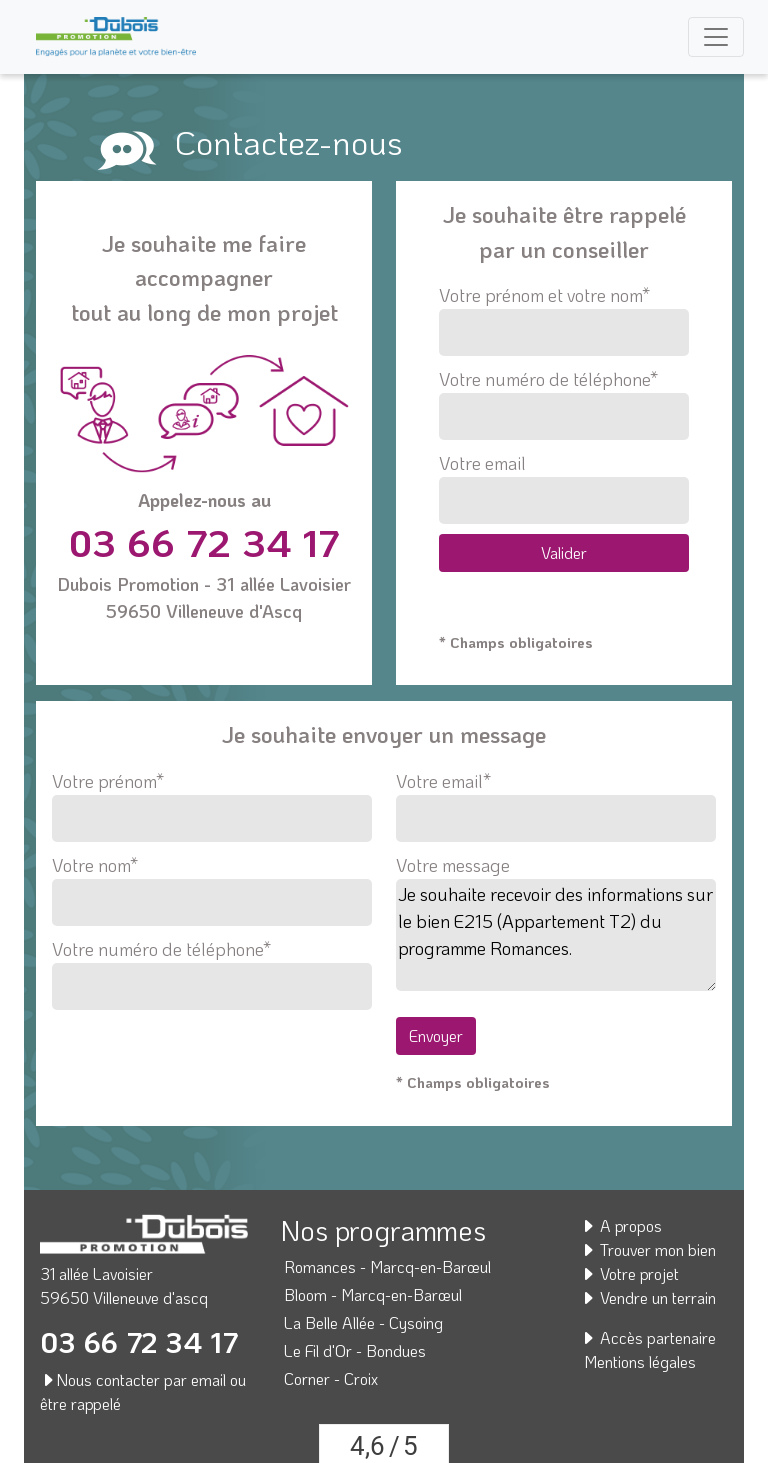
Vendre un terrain (648, 1297)
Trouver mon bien (648, 1249)
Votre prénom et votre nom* (563, 319)
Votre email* (556, 800)
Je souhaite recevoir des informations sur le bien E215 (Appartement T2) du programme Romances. (556, 935)
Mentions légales (640, 1361)
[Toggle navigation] (716, 37)
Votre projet (629, 1273)
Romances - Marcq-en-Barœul (387, 1266)
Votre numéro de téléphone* (563, 403)
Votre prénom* (212, 800)
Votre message (453, 865)
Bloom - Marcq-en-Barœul (373, 1294)
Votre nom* (212, 884)
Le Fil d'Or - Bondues (355, 1350)
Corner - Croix (331, 1378)
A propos (621, 1225)
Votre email (563, 487)
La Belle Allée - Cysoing (363, 1322)
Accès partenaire (648, 1337)
